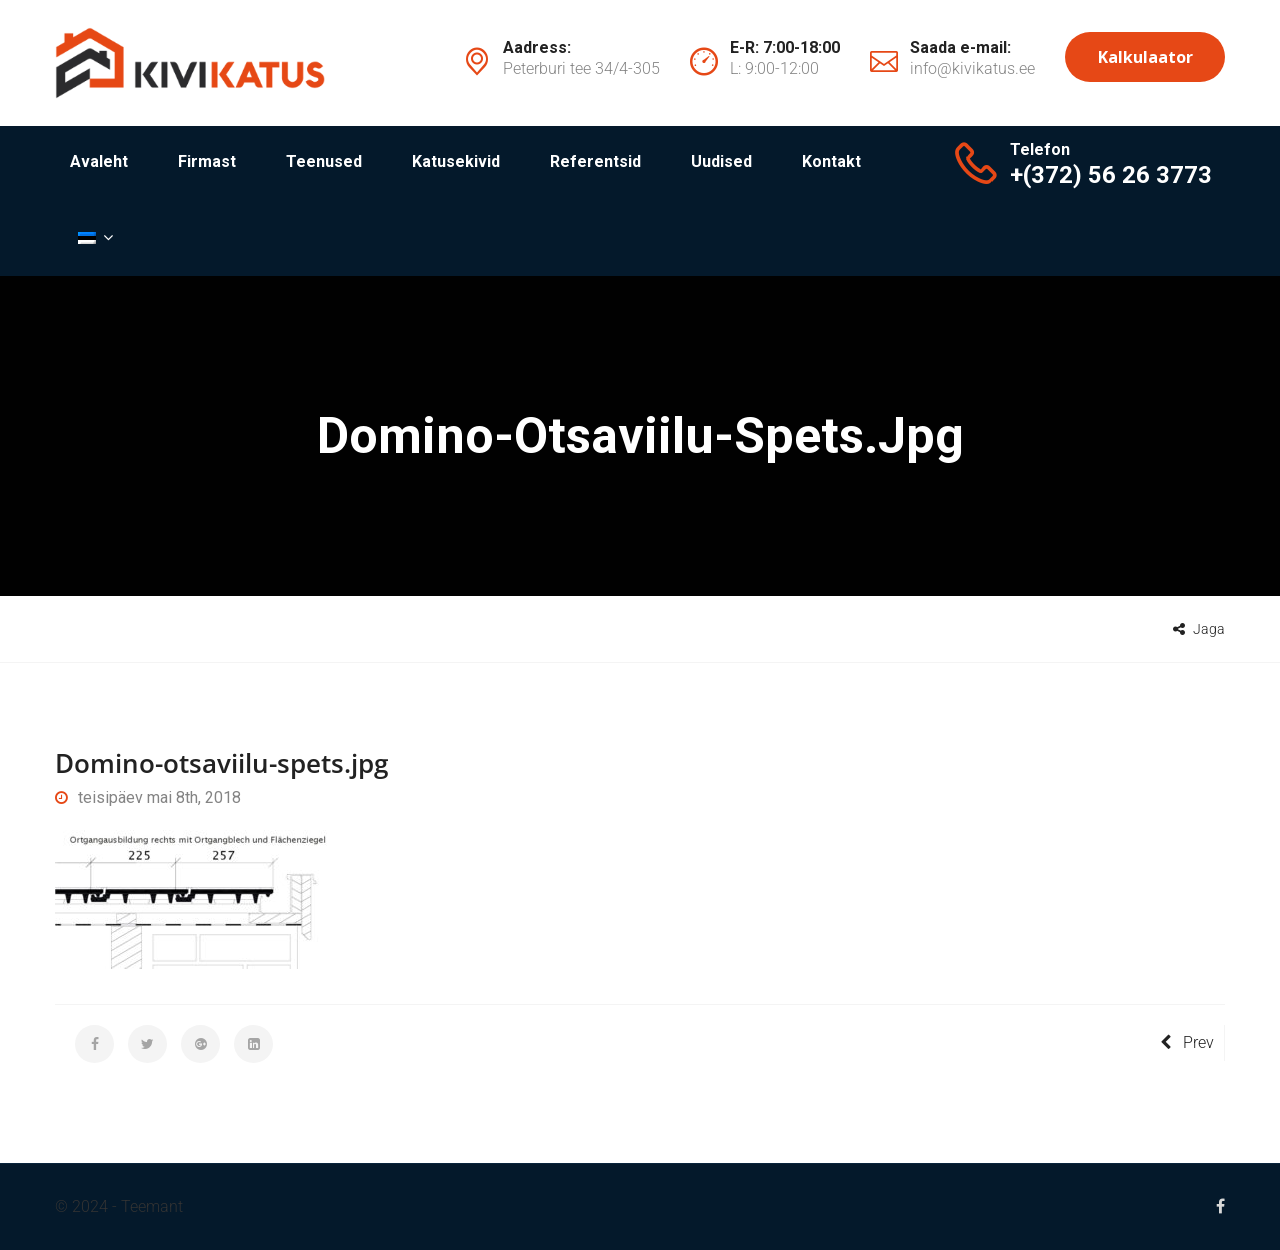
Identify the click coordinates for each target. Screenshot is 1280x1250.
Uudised (721, 161)
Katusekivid (456, 161)
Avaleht (99, 161)
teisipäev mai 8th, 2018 (148, 797)
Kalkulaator (1145, 57)
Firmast (207, 161)
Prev (1187, 1042)
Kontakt (831, 161)
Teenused (324, 161)
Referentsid (595, 161)
